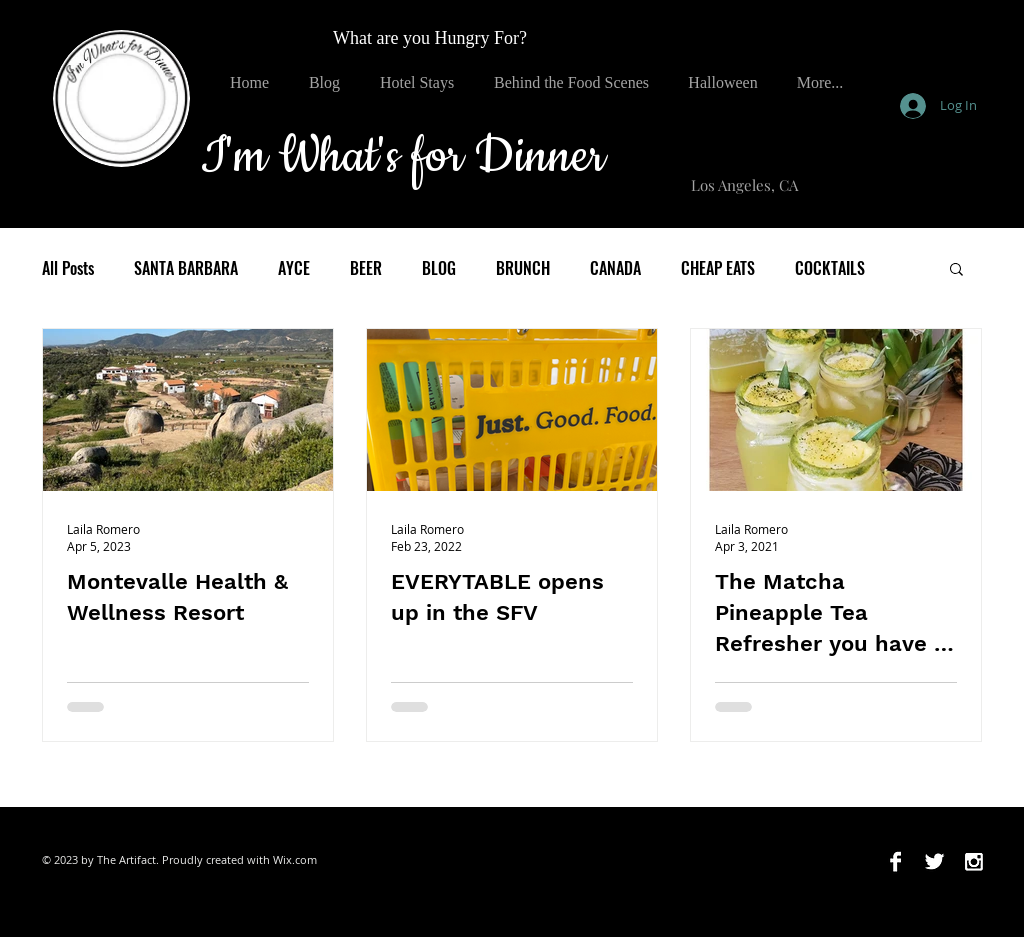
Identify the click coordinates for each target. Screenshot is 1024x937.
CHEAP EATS (718, 268)
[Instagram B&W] (973, 861)
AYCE (294, 268)
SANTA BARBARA (186, 268)
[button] (956, 270)
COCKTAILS (830, 268)
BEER (366, 268)
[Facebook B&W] (895, 861)
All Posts (68, 268)
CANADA (615, 268)
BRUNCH (523, 268)
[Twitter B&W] (934, 861)
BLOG (439, 268)
